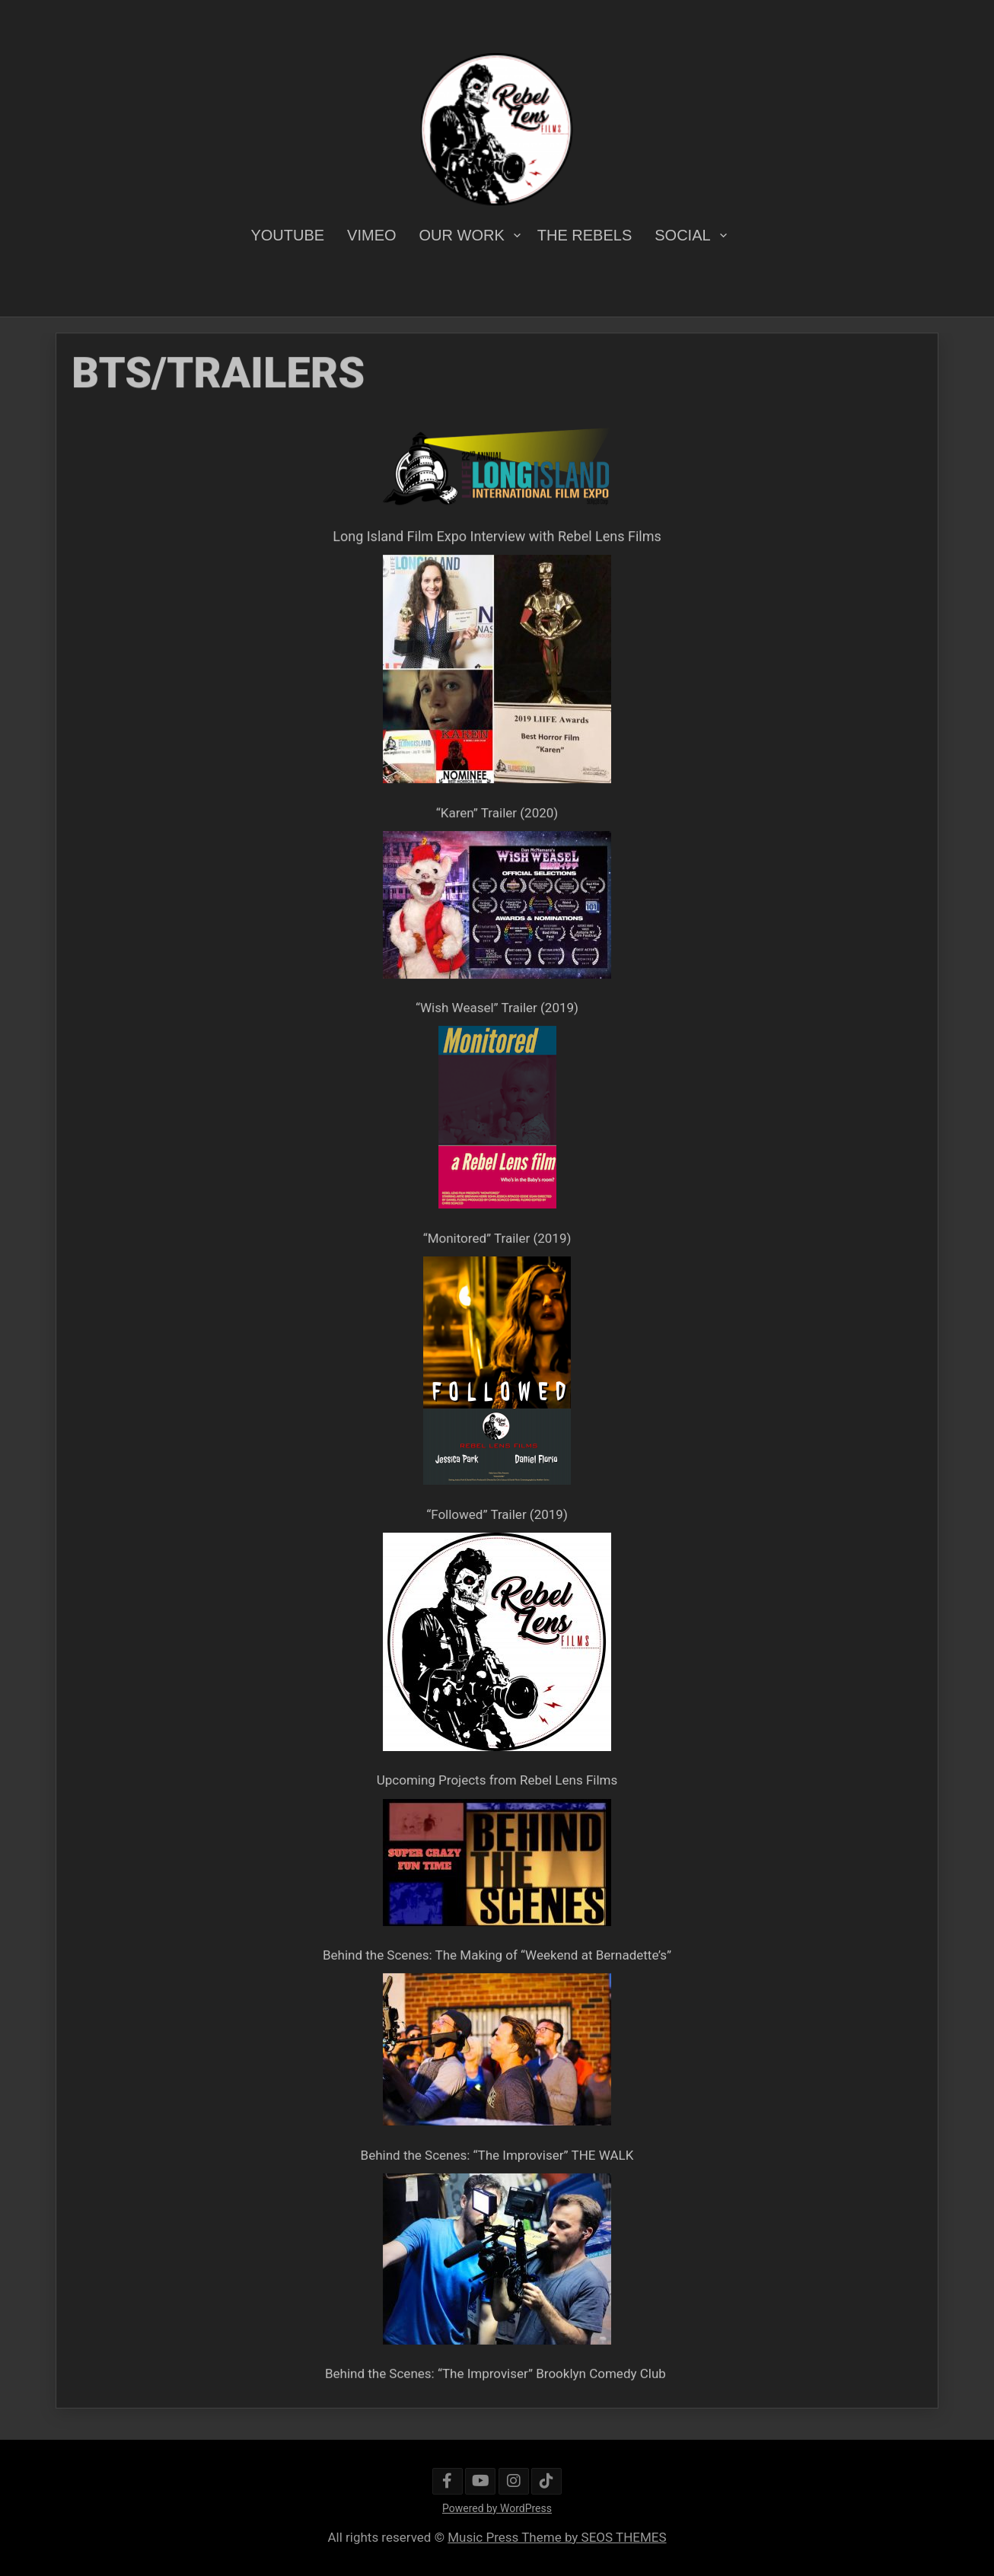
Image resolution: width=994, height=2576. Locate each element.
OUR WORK (462, 235)
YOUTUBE (287, 235)
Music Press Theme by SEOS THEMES (557, 2537)
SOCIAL (682, 235)
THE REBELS (584, 235)
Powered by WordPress (497, 2508)
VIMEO (371, 235)
